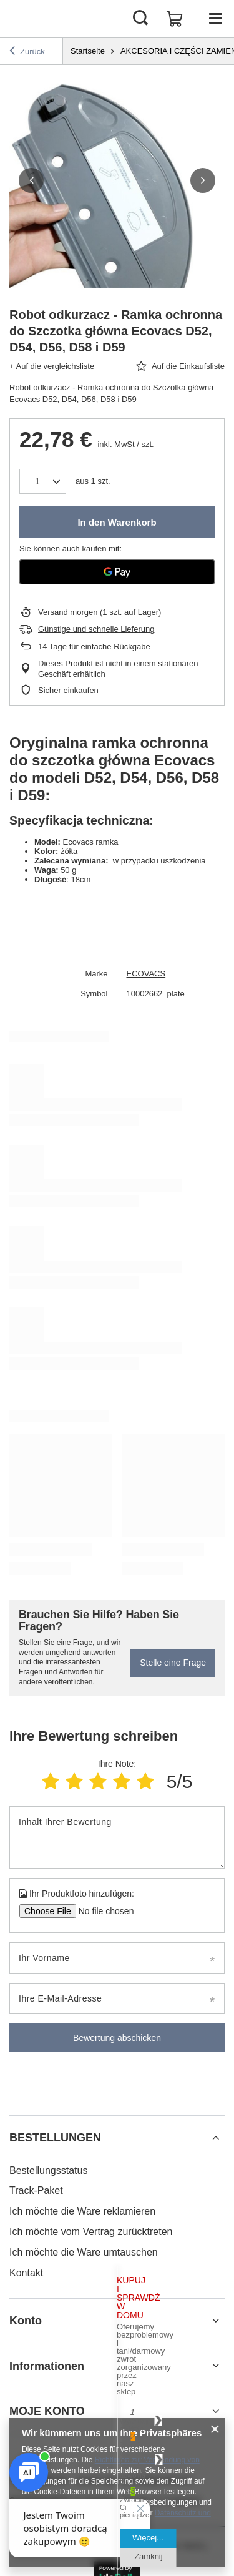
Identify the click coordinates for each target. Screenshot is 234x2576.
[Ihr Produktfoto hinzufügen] (102, 1911)
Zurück (27, 51)
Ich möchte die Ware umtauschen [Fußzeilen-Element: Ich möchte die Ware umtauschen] (83, 2252)
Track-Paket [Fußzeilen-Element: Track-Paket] (36, 2190)
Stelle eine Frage (173, 1663)
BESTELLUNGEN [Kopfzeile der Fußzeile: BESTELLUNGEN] (55, 2137)
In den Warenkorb (116, 522)
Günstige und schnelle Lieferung (96, 629)
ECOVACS (146, 973)
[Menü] (215, 18)
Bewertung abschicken (117, 2038)
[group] (117, 180)
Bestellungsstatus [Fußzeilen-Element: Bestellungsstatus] (48, 2170)
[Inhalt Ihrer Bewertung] (117, 1837)
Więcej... (147, 2537)
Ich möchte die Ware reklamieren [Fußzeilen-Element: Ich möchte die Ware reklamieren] (82, 2211)
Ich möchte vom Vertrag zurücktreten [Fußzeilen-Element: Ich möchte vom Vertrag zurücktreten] (90, 2231)
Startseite (88, 51)
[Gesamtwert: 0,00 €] (174, 18)
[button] (31, 180)
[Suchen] (140, 18)
